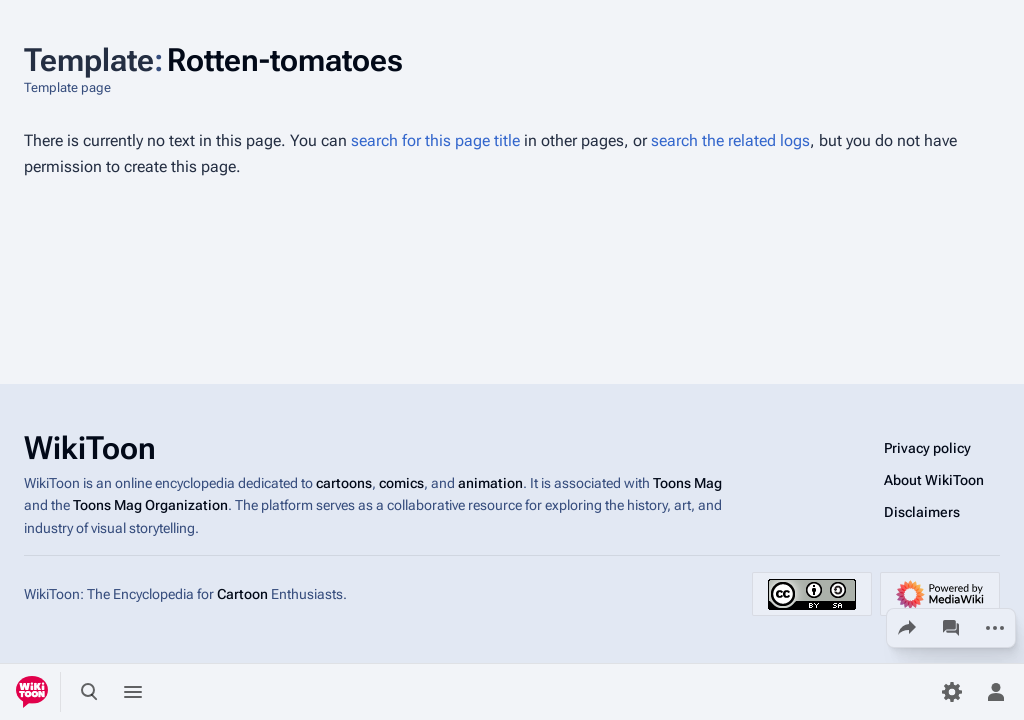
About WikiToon (934, 480)
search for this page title (435, 140)
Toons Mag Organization (150, 505)
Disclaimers (922, 512)
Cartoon (242, 594)
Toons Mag (687, 483)
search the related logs (730, 140)
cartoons (344, 483)
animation (490, 483)
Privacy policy (927, 448)
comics (401, 483)
